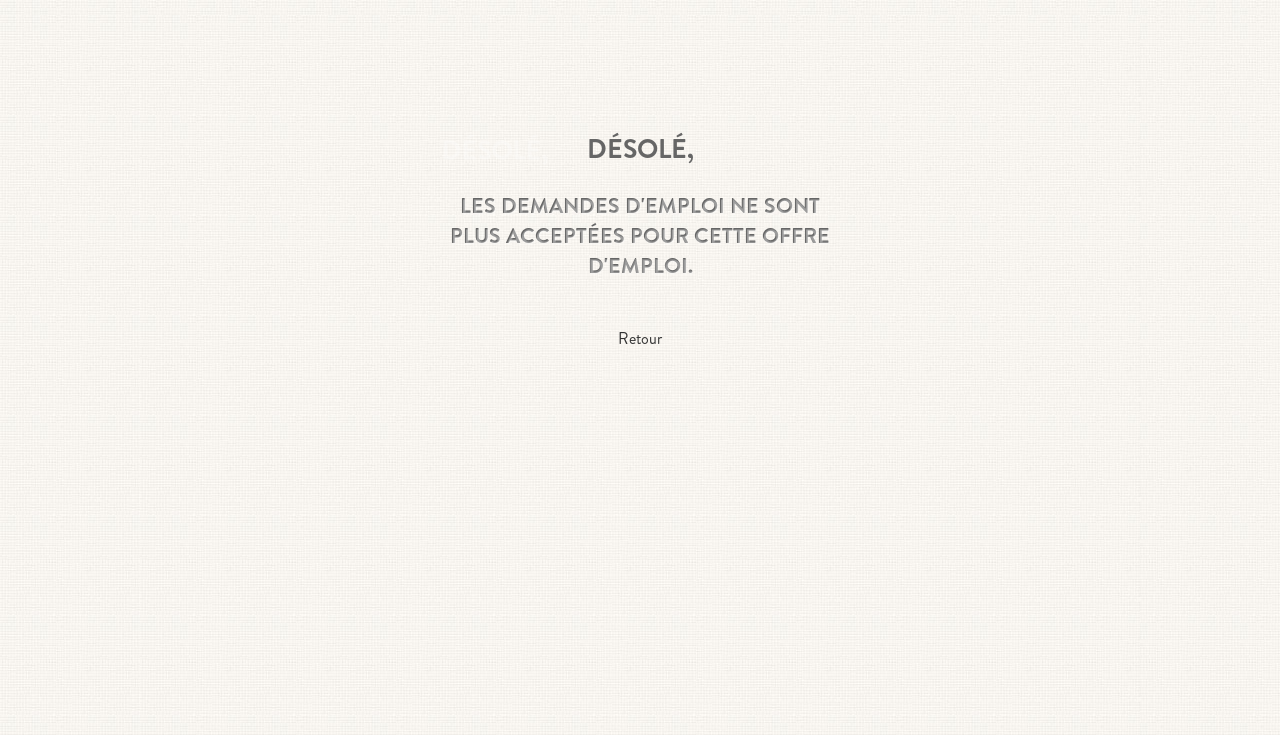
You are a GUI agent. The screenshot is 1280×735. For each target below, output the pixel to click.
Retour (640, 338)
